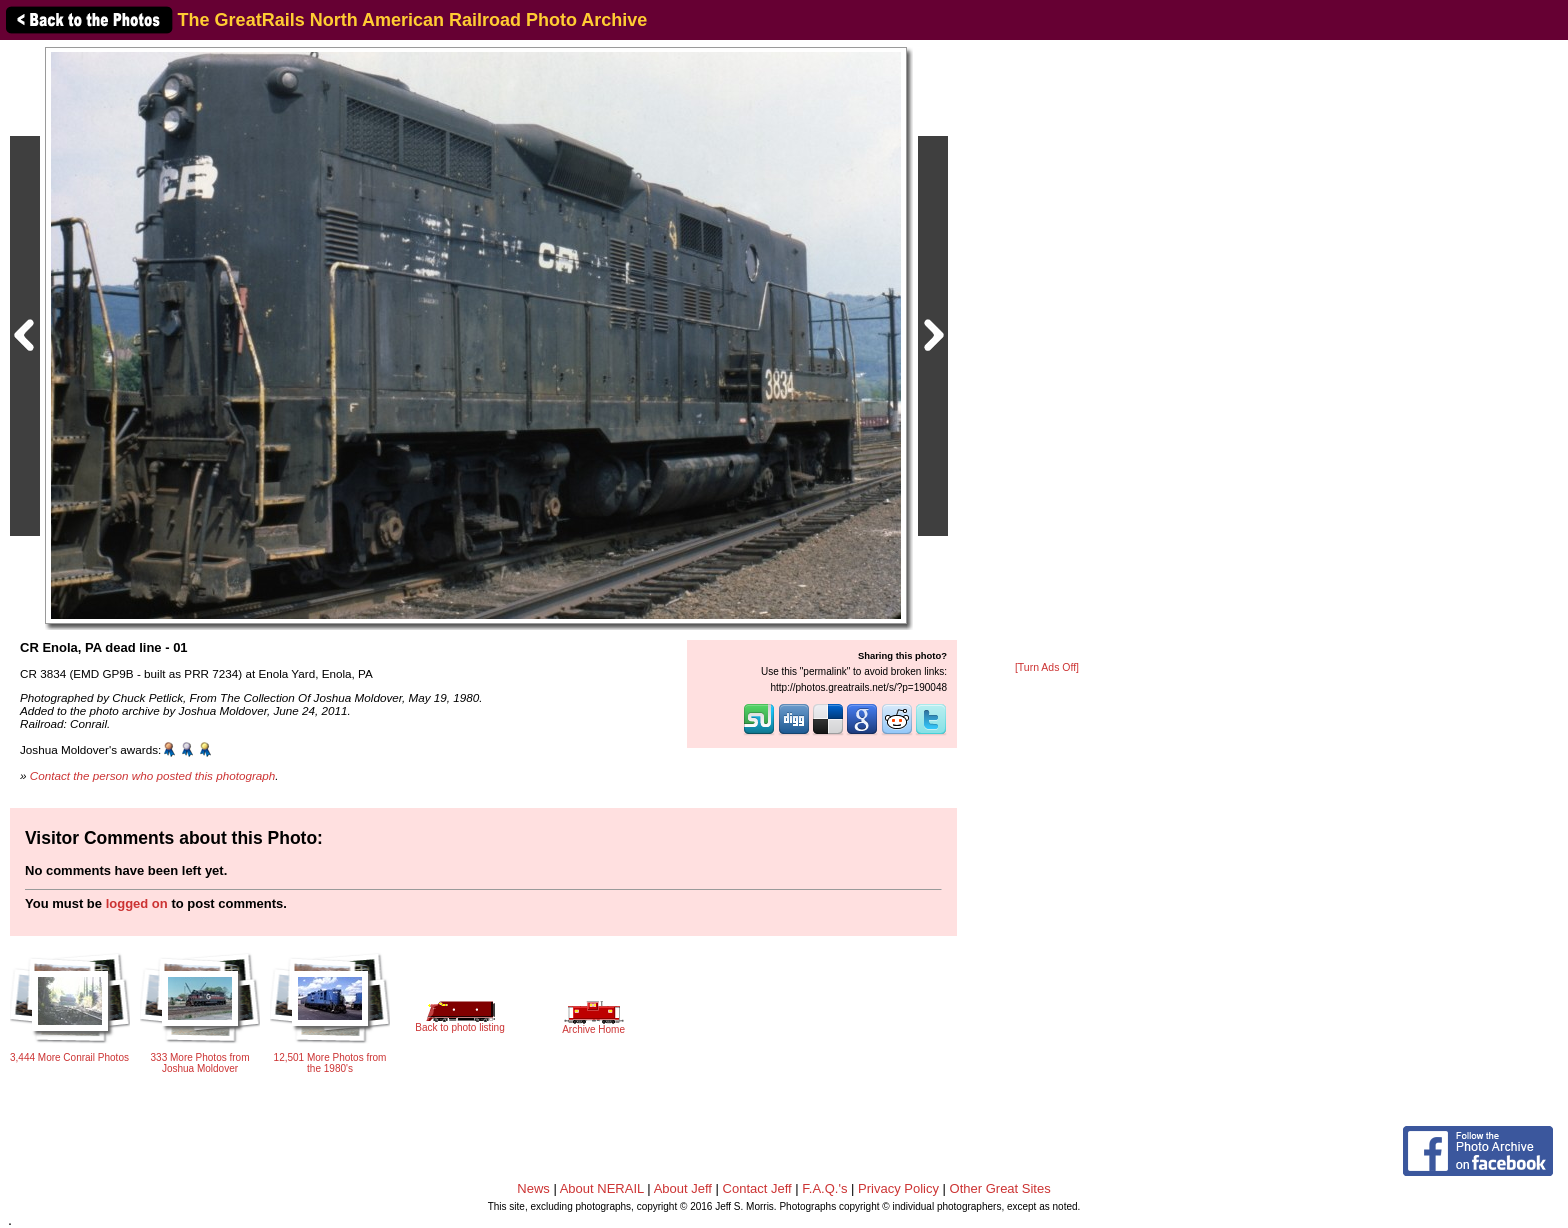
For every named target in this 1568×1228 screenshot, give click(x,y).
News (533, 1188)
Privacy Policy (898, 1188)
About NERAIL (602, 1188)
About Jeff (683, 1188)
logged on (137, 903)
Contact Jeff (757, 1188)
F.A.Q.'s (824, 1188)
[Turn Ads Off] (1047, 667)
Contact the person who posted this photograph (153, 775)
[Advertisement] (1047, 352)
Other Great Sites (1000, 1188)
